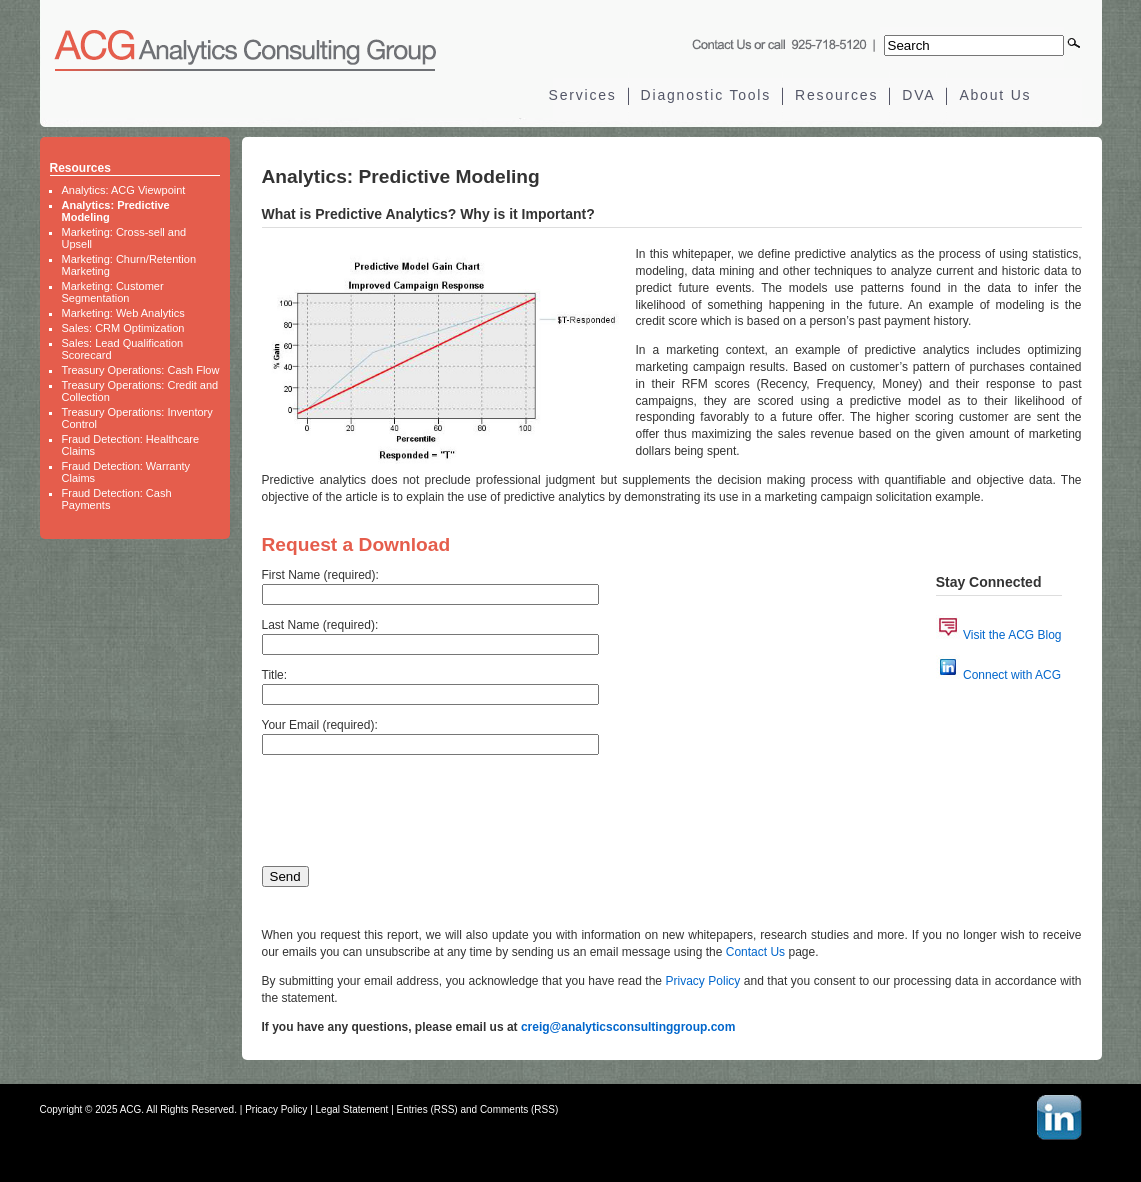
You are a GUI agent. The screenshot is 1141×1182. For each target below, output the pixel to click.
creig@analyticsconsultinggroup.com (628, 1027)
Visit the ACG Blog (1012, 635)
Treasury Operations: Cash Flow (141, 370)
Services (583, 95)
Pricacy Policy (276, 1109)
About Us (995, 95)
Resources (836, 95)
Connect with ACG (1012, 675)
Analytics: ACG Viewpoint (124, 190)
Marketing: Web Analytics (123, 313)
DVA (918, 95)
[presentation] (414, 806)
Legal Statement (352, 1109)
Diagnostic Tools (706, 95)
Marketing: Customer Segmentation (113, 292)
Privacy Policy (703, 981)
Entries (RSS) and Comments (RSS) (478, 1109)
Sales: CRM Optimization (123, 328)
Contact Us (755, 952)
